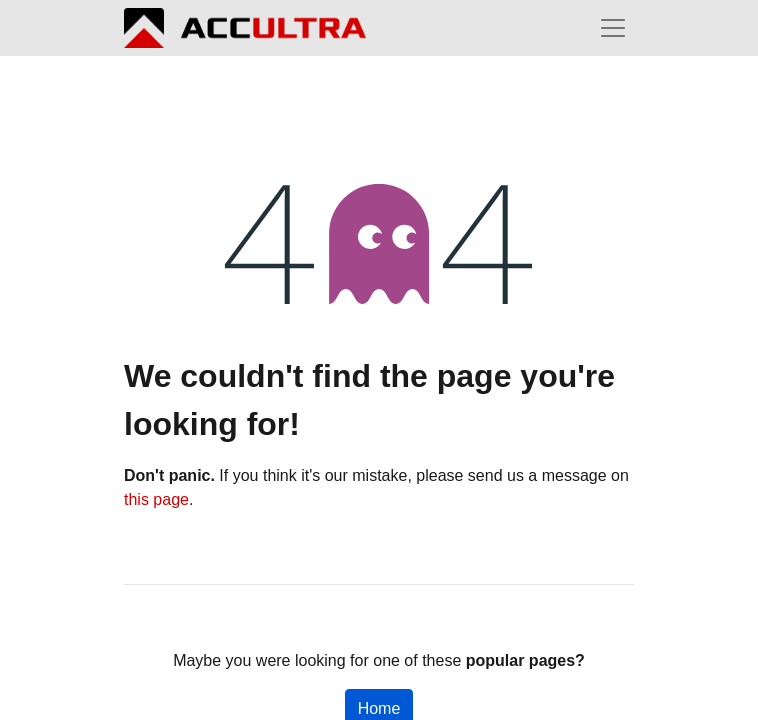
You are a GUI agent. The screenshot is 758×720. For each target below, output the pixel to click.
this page (156, 499)
